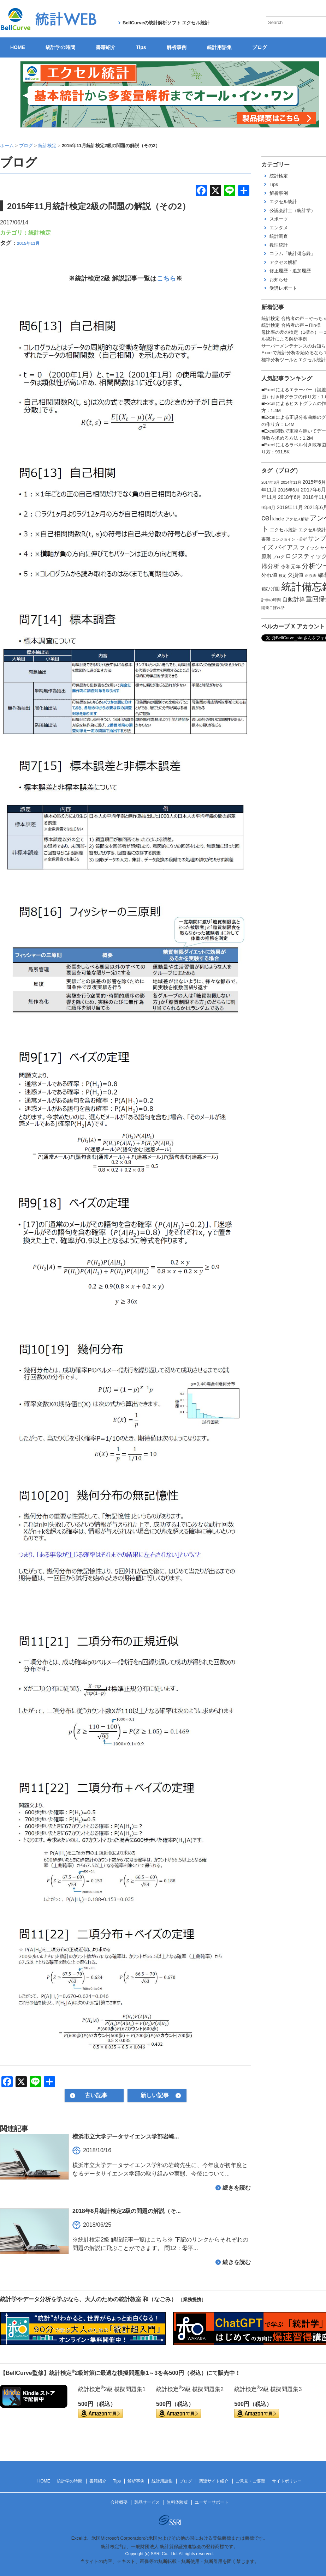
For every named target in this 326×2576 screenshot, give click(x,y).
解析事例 (176, 47)
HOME (17, 47)
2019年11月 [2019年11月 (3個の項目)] (290, 507)
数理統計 (278, 245)
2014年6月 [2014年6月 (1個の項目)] (270, 482)
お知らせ (278, 279)
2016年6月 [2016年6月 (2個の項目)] (289, 490)
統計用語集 (219, 47)
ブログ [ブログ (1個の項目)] (278, 557)
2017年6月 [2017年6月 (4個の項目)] (313, 490)
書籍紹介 (105, 47)
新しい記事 (155, 2095)
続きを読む (237, 2188)
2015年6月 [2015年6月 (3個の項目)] (314, 482)
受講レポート (283, 288)
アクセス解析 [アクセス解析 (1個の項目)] (297, 519)
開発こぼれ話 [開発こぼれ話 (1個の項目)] (273, 607)
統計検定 (39, 233)
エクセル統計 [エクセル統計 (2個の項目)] (283, 529)
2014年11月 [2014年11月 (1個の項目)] (291, 482)
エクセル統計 (283, 201)
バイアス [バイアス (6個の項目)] (287, 547)
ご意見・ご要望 (250, 2481)
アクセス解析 (283, 262)
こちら (166, 278)
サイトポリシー (287, 2481)
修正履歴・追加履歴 (290, 270)
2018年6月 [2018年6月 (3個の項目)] (289, 497)
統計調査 (278, 236)
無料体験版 (177, 2502)
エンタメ (278, 227)
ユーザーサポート (212, 2502)
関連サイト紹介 (214, 2481)
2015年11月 (28, 243)
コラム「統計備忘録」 (292, 253)
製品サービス (147, 2502)
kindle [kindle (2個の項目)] (278, 519)
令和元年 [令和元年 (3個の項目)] (291, 566)
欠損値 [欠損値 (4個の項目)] (295, 575)
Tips (141, 47)
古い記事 (96, 2095)
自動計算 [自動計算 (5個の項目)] (293, 599)
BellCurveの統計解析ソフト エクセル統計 (166, 22)
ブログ (259, 47)
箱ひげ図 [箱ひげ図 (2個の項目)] (270, 588)
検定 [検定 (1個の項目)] (282, 575)
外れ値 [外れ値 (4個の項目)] (269, 575)
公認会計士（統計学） (292, 210)
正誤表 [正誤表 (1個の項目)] (310, 575)
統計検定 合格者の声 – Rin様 (291, 325)
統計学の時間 (60, 47)
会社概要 (119, 2502)
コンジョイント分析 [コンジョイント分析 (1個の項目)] (289, 539)
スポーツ (278, 219)
